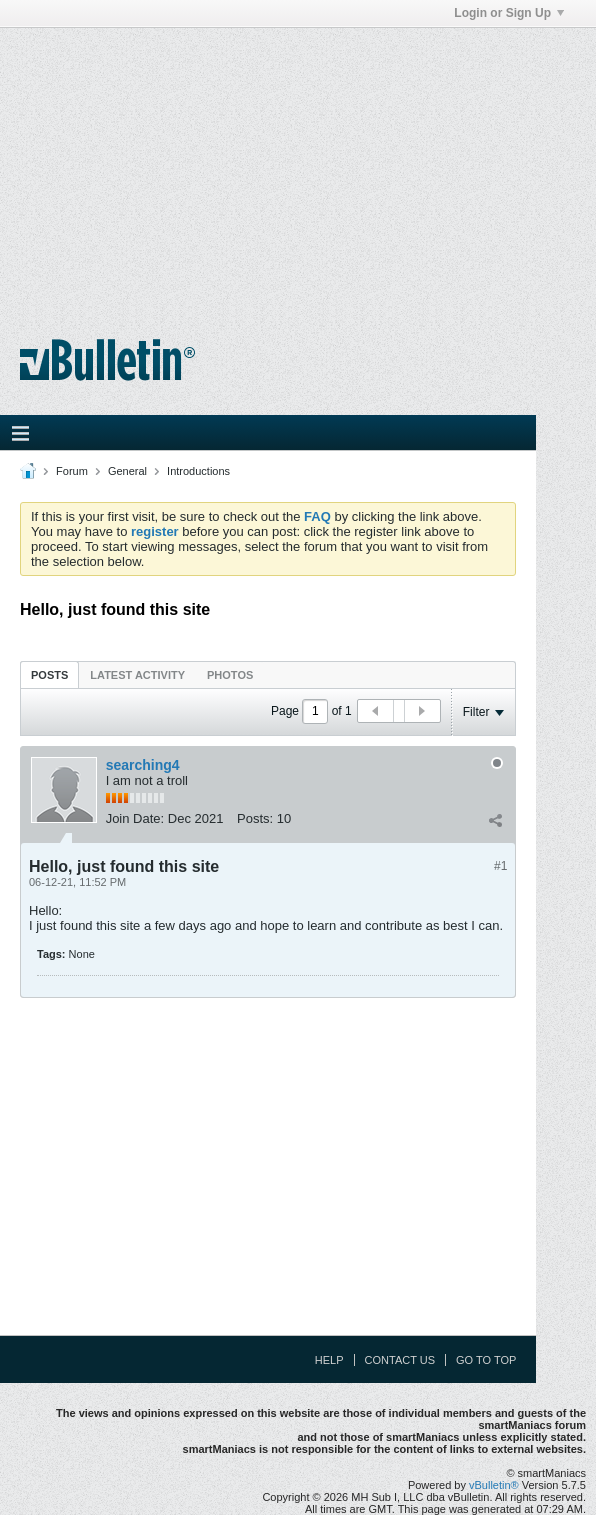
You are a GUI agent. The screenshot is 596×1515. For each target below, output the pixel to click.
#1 (500, 866)
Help (329, 1360)
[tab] (49, 674)
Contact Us (400, 1360)
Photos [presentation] (230, 675)
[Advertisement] (298, 168)
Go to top (486, 1360)
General (127, 471)
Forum (72, 471)
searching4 (143, 765)
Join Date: (135, 818)
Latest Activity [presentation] (137, 675)
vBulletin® (494, 1485)
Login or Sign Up (509, 13)
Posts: (255, 818)
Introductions (198, 471)
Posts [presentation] (49, 675)
